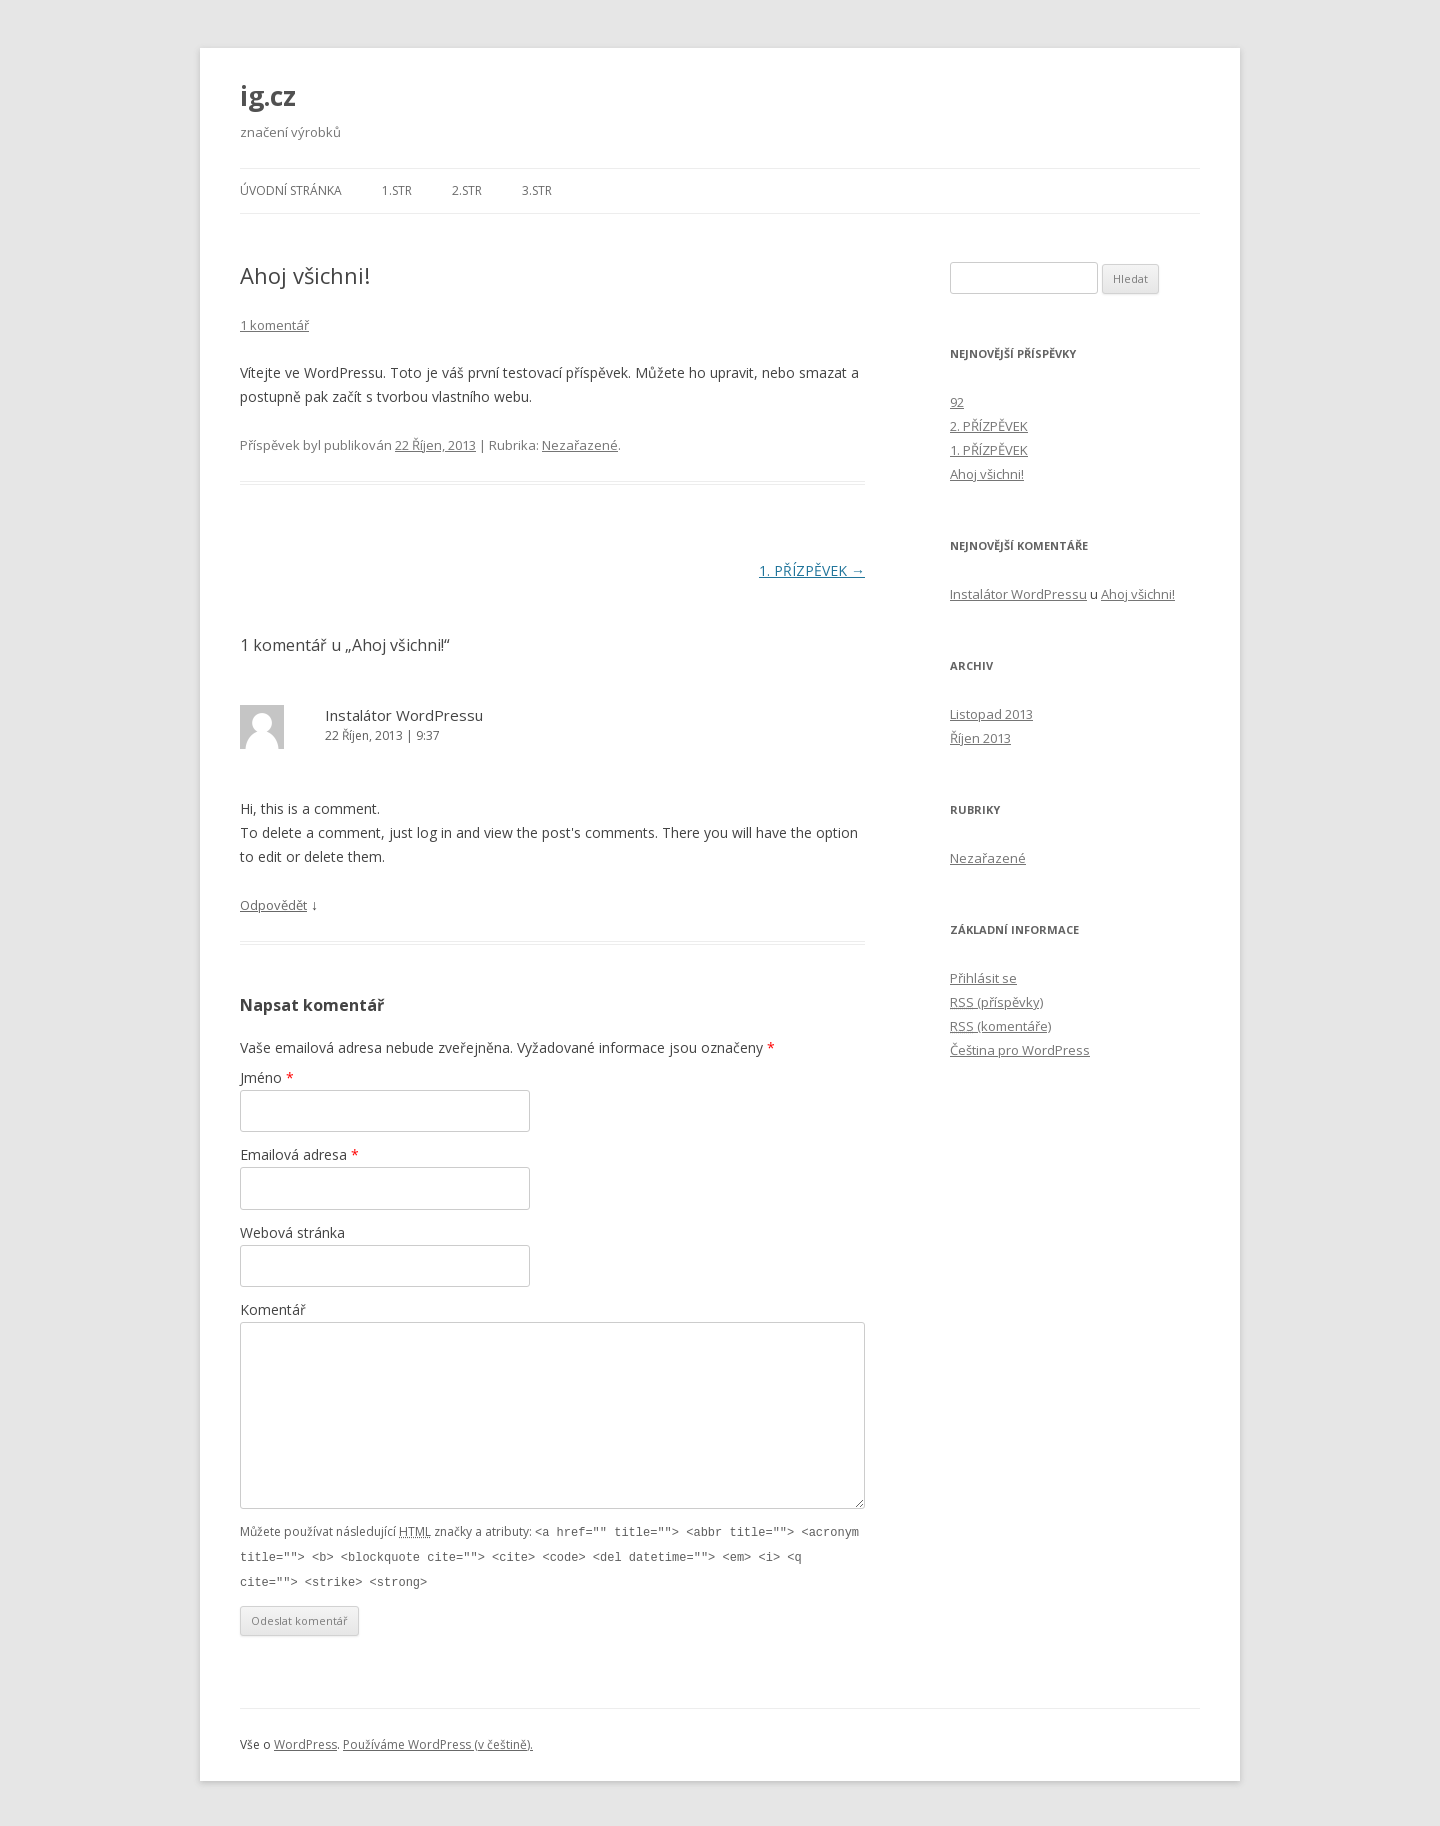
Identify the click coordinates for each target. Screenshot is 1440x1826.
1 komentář (274, 325)
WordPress (305, 1741)
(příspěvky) (996, 1002)
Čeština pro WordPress (1020, 1050)
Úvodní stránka (291, 190)
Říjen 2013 (980, 738)
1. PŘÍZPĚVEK (812, 570)
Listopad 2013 (991, 714)
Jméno (267, 1077)
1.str (397, 190)
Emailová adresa (299, 1154)
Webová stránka (292, 1232)
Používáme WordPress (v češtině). (438, 1741)
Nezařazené (580, 445)
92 (957, 402)
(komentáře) (1000, 1026)
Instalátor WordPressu (404, 715)
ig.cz (268, 96)
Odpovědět (273, 905)
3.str (537, 190)
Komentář (273, 1309)
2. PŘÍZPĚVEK (989, 426)
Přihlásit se (983, 978)
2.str (467, 190)
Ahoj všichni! (987, 474)
